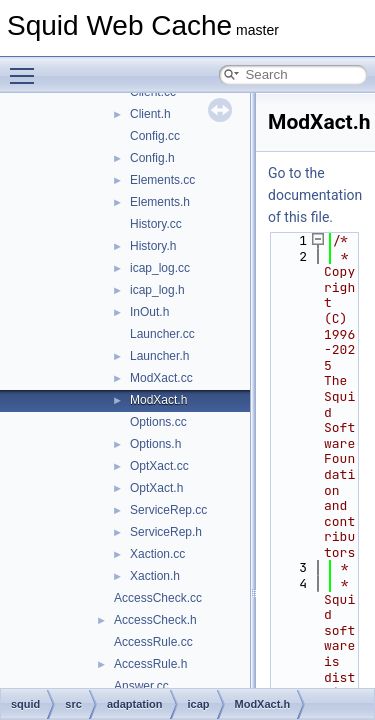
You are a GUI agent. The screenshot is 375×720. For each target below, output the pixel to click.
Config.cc (155, 136)
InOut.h (149, 312)
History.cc (156, 224)
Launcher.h (159, 356)
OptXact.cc (159, 466)
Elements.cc (162, 180)
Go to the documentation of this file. (315, 195)
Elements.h (160, 202)
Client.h (150, 114)
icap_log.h (157, 290)
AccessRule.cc (153, 642)
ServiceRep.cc (168, 510)
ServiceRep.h (166, 532)
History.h (153, 246)
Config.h (152, 158)
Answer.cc (141, 686)
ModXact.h (158, 400)
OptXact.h (156, 488)
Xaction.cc (157, 554)
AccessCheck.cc (158, 598)
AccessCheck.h (155, 620)
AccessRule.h (150, 664)
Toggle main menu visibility (27, 67)
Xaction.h (155, 576)
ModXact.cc (161, 378)
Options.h (155, 444)
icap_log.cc (160, 268)
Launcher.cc (162, 334)
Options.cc (158, 422)
